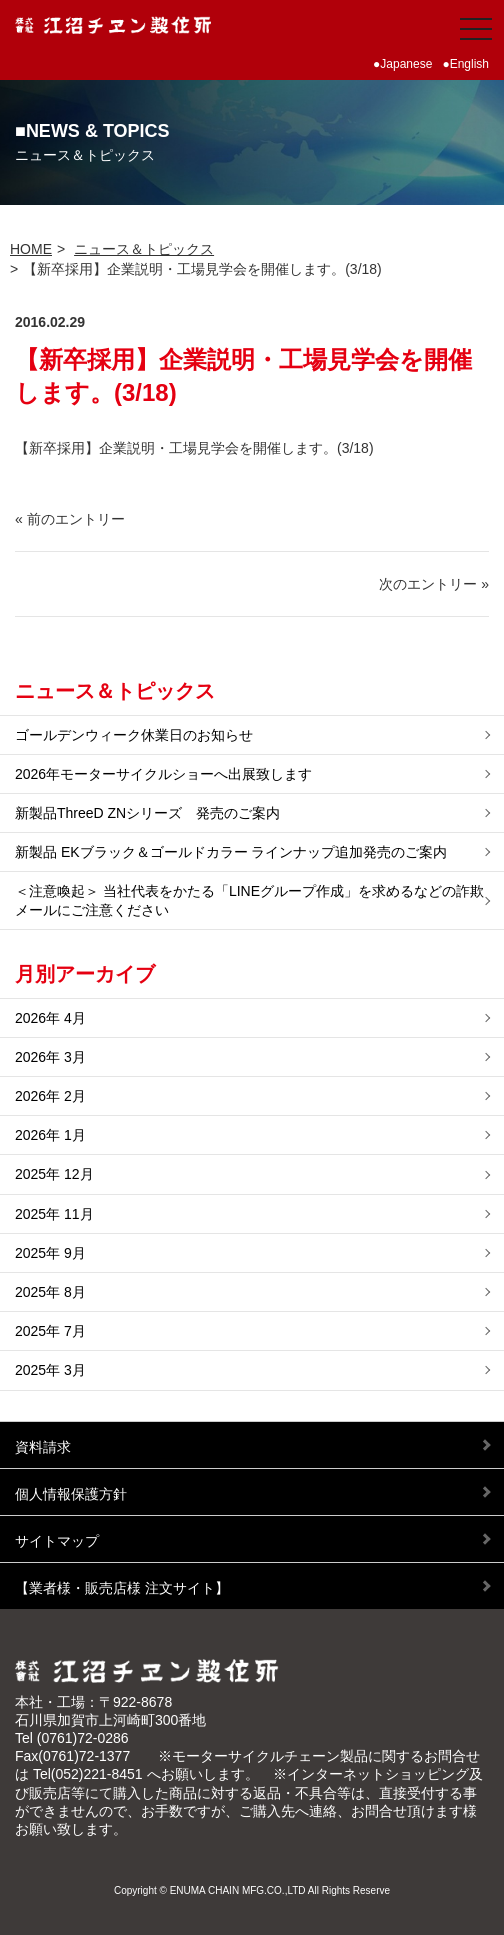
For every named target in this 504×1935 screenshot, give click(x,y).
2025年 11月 (54, 1214)
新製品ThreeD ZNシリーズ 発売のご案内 (147, 813)
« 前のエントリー (70, 519)
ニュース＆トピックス (144, 249)
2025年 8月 (50, 1292)
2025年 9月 (50, 1253)
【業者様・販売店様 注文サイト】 (122, 1588)
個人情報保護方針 (71, 1494)
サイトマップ (57, 1541)
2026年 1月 (50, 1135)
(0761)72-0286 (83, 1738)
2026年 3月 (50, 1057)
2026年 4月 (50, 1018)
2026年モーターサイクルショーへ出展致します (163, 774)
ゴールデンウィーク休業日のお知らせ (134, 735)
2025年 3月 (50, 1370)
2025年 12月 (54, 1174)
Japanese (406, 64)
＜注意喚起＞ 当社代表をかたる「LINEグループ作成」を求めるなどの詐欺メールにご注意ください (249, 900)
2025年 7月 (50, 1331)
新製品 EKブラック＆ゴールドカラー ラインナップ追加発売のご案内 (231, 852)
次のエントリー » (434, 584)
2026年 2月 (50, 1096)
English (469, 64)
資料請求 (43, 1447)
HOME (31, 249)
